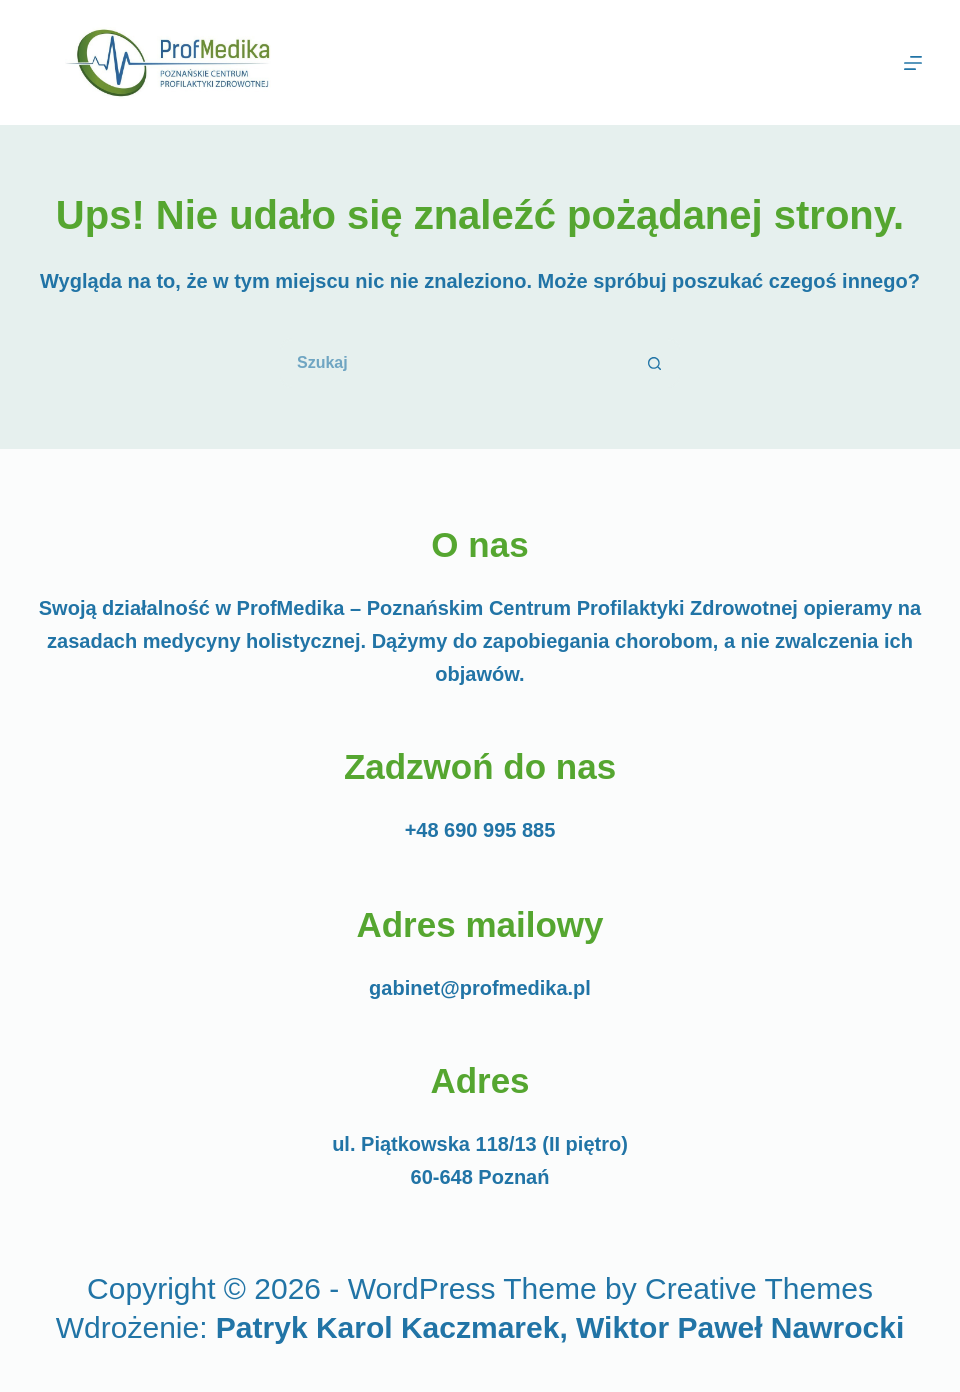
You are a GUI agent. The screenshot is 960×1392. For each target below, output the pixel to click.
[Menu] (913, 63)
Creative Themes (759, 1288)
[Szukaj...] (455, 363)
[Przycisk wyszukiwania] (655, 363)
